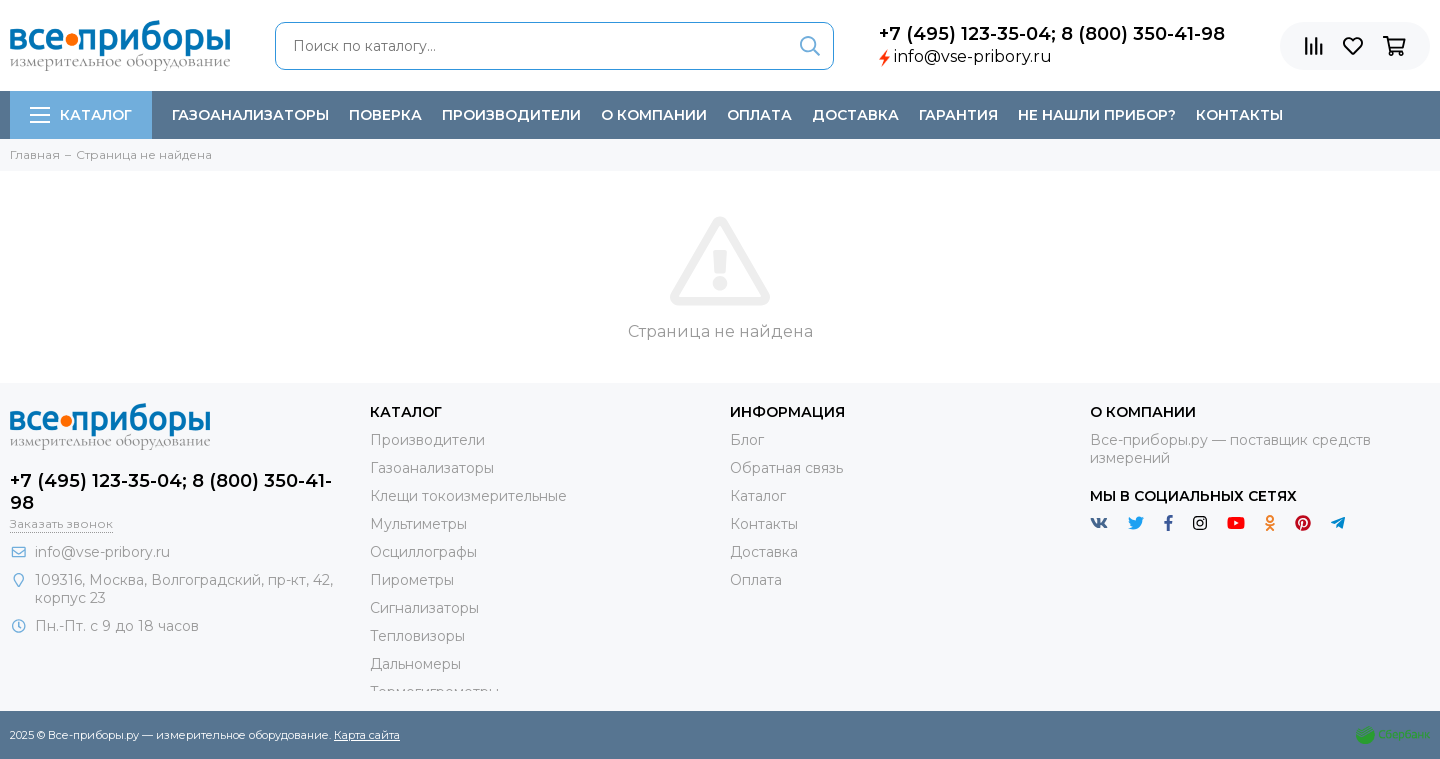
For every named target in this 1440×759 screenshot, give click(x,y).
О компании (654, 115)
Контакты (1239, 115)
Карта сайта (367, 735)
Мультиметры (418, 524)
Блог (747, 440)
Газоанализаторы (250, 115)
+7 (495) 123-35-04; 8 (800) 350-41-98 (1052, 34)
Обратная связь (786, 468)
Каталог (81, 115)
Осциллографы (423, 552)
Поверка (385, 115)
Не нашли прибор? (1097, 115)
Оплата (759, 115)
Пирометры (412, 580)
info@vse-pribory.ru (973, 56)
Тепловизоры (417, 636)
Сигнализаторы (424, 608)
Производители (511, 115)
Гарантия (958, 115)
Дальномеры (415, 664)
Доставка (855, 115)
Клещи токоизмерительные (468, 496)
